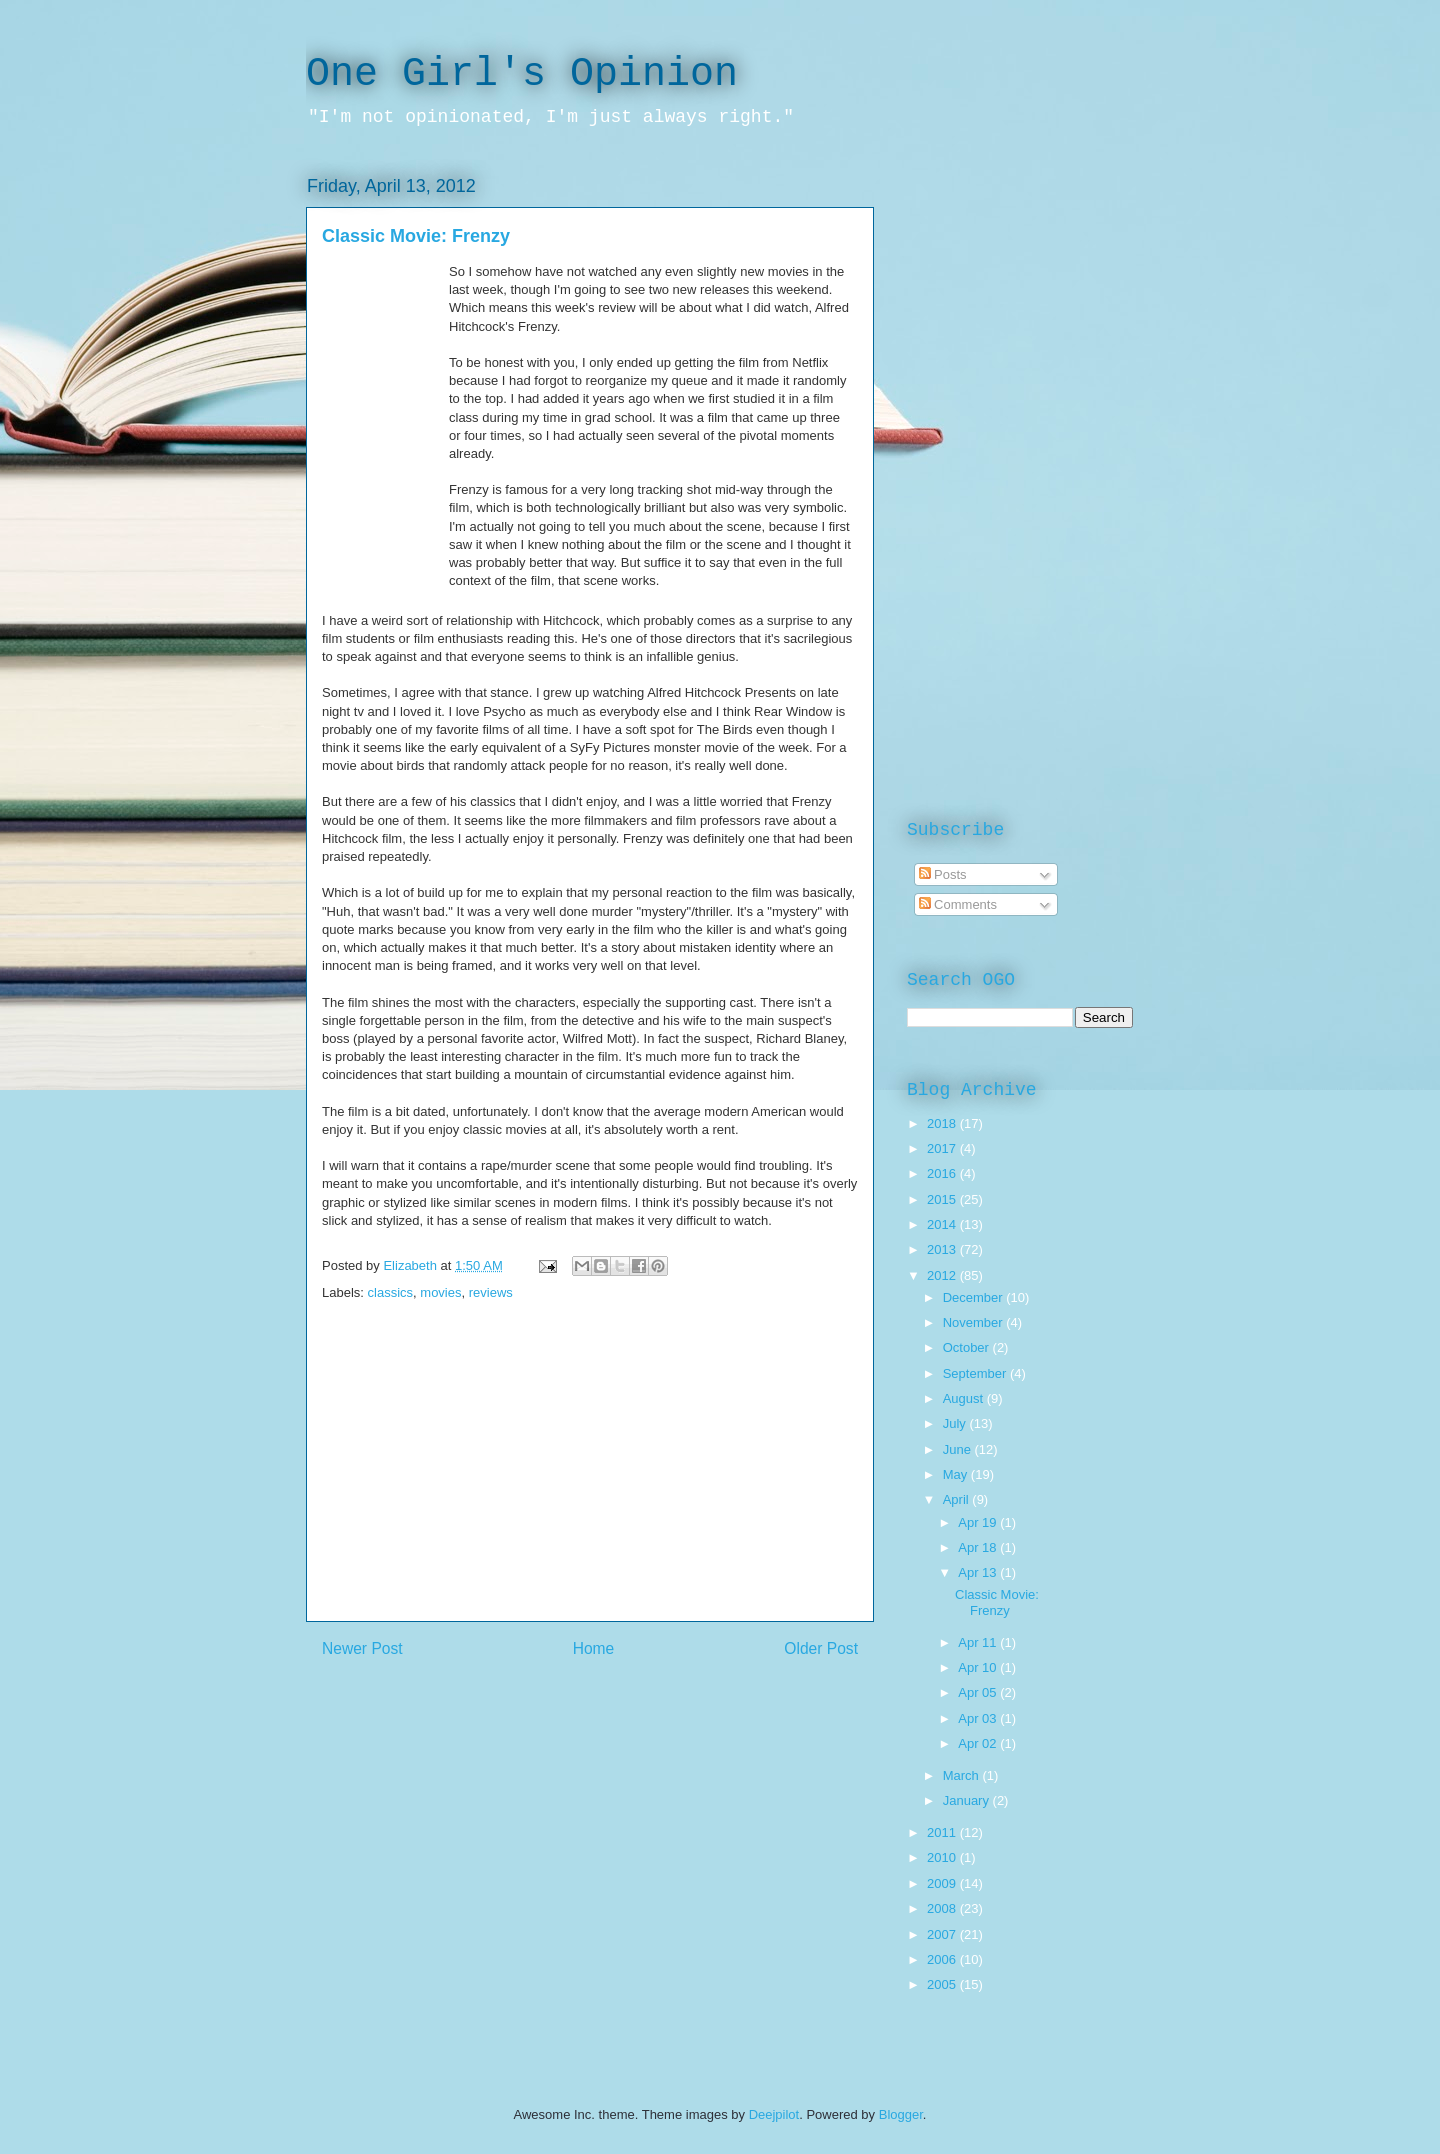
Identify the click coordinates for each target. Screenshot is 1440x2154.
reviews (491, 1292)
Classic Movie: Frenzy (997, 1602)
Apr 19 (979, 1522)
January (968, 1800)
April (958, 1499)
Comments (958, 904)
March (963, 1775)
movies (440, 1292)
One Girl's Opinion (522, 74)
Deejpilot (774, 2114)
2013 (943, 1249)
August (965, 1398)
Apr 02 (979, 1743)
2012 (943, 1275)
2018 (943, 1123)
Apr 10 (979, 1667)
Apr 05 (979, 1692)
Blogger (901, 2114)
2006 (943, 1959)
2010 (943, 1857)
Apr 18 (979, 1547)
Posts (943, 874)
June (959, 1449)
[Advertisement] (590, 1481)
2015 (943, 1199)
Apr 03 (979, 1718)
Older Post (821, 1648)
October (968, 1347)
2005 (943, 1984)
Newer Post (362, 1648)
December (975, 1297)
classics (391, 1292)
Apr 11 (979, 1642)
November (975, 1322)
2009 (943, 1883)
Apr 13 (979, 1572)
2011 (943, 1832)
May (957, 1474)
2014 (943, 1224)
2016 (943, 1173)
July (956, 1423)
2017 (943, 1148)
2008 (943, 1908)
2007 (943, 1934)
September (976, 1373)
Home (594, 1648)
